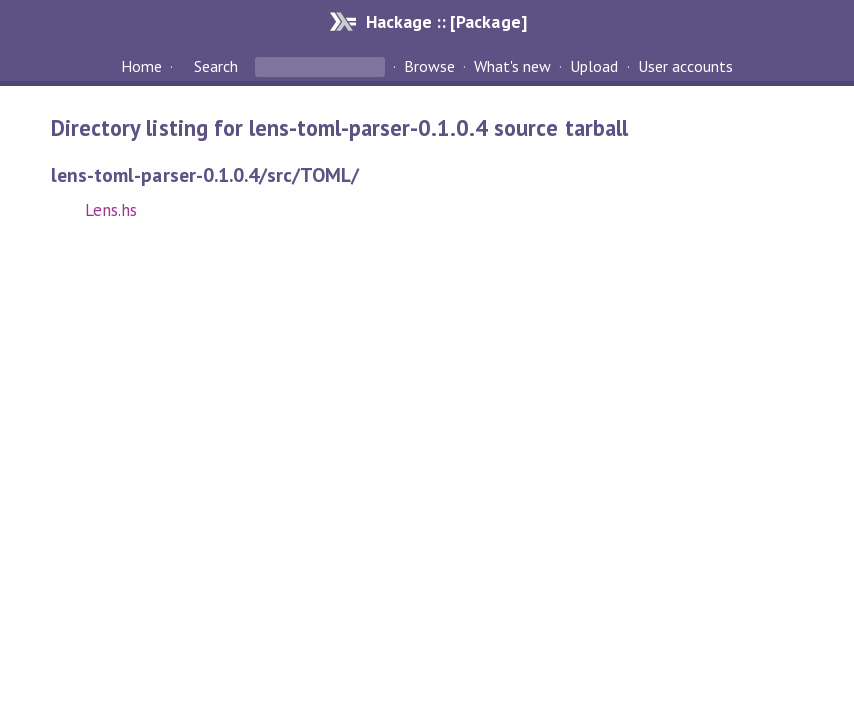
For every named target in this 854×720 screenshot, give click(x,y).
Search (216, 66)
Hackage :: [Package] (446, 21)
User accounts (685, 66)
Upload (594, 66)
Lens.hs (111, 210)
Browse (429, 66)
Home (141, 66)
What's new (512, 66)
